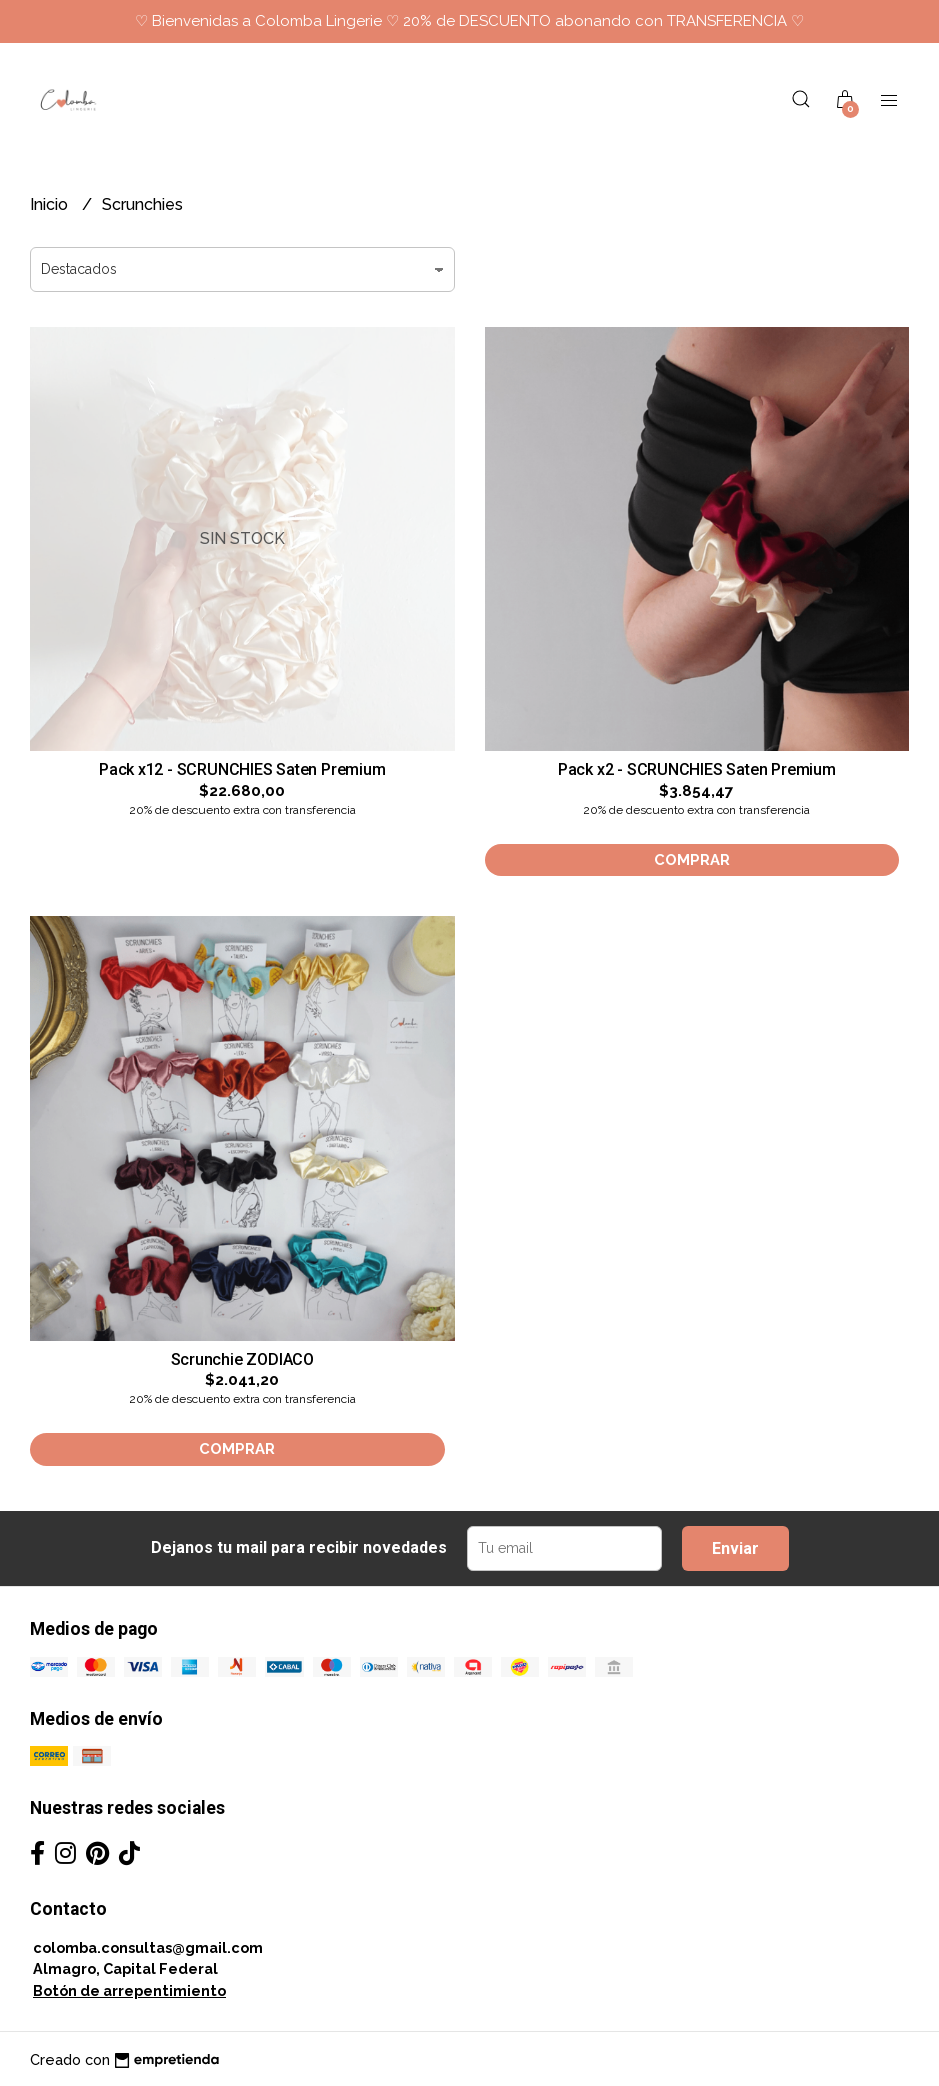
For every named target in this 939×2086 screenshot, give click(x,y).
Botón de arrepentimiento (129, 1990)
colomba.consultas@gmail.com (148, 1947)
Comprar (692, 859)
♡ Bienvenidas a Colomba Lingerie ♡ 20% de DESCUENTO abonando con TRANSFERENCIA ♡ (469, 21)
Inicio (51, 204)
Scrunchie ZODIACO (242, 1359)
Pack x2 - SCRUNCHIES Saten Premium (697, 769)
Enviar (735, 1548)
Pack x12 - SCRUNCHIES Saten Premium (242, 769)
